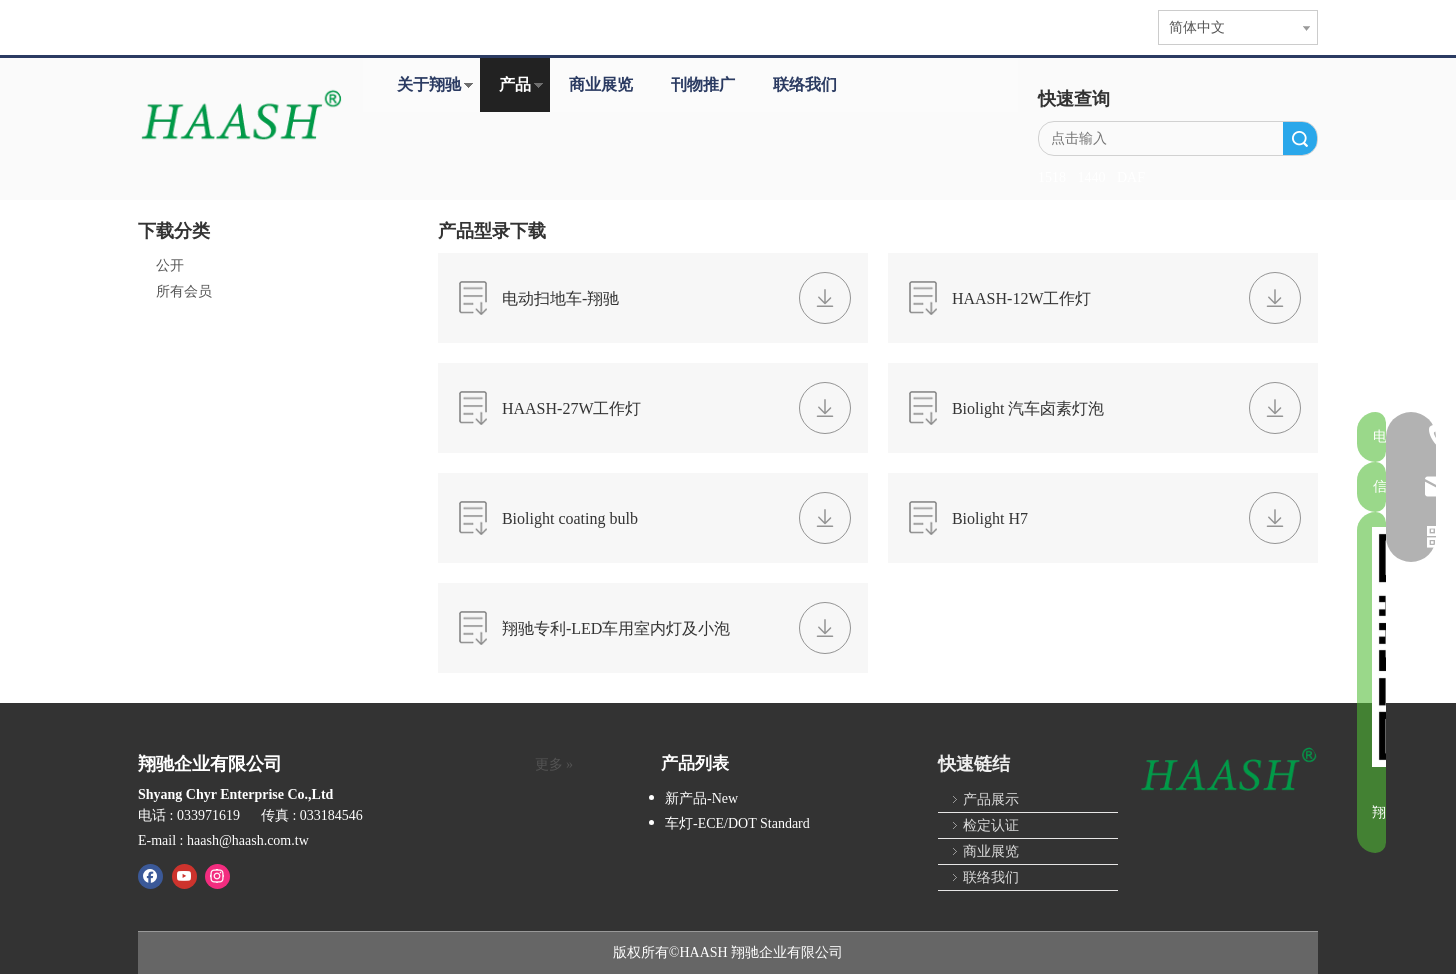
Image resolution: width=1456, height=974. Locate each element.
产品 (515, 84)
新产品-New (701, 798)
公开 (170, 265)
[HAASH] (1228, 771)
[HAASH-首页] (240, 117)
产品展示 (991, 799)
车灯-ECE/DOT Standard (737, 823)
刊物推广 (703, 84)
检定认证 (991, 825)
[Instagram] (217, 876)
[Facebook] (150, 876)
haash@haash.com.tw (248, 840)
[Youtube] (184, 876)
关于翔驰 (429, 84)
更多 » (554, 765)
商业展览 (601, 84)
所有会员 (184, 291)
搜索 (1300, 138)
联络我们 (805, 84)
